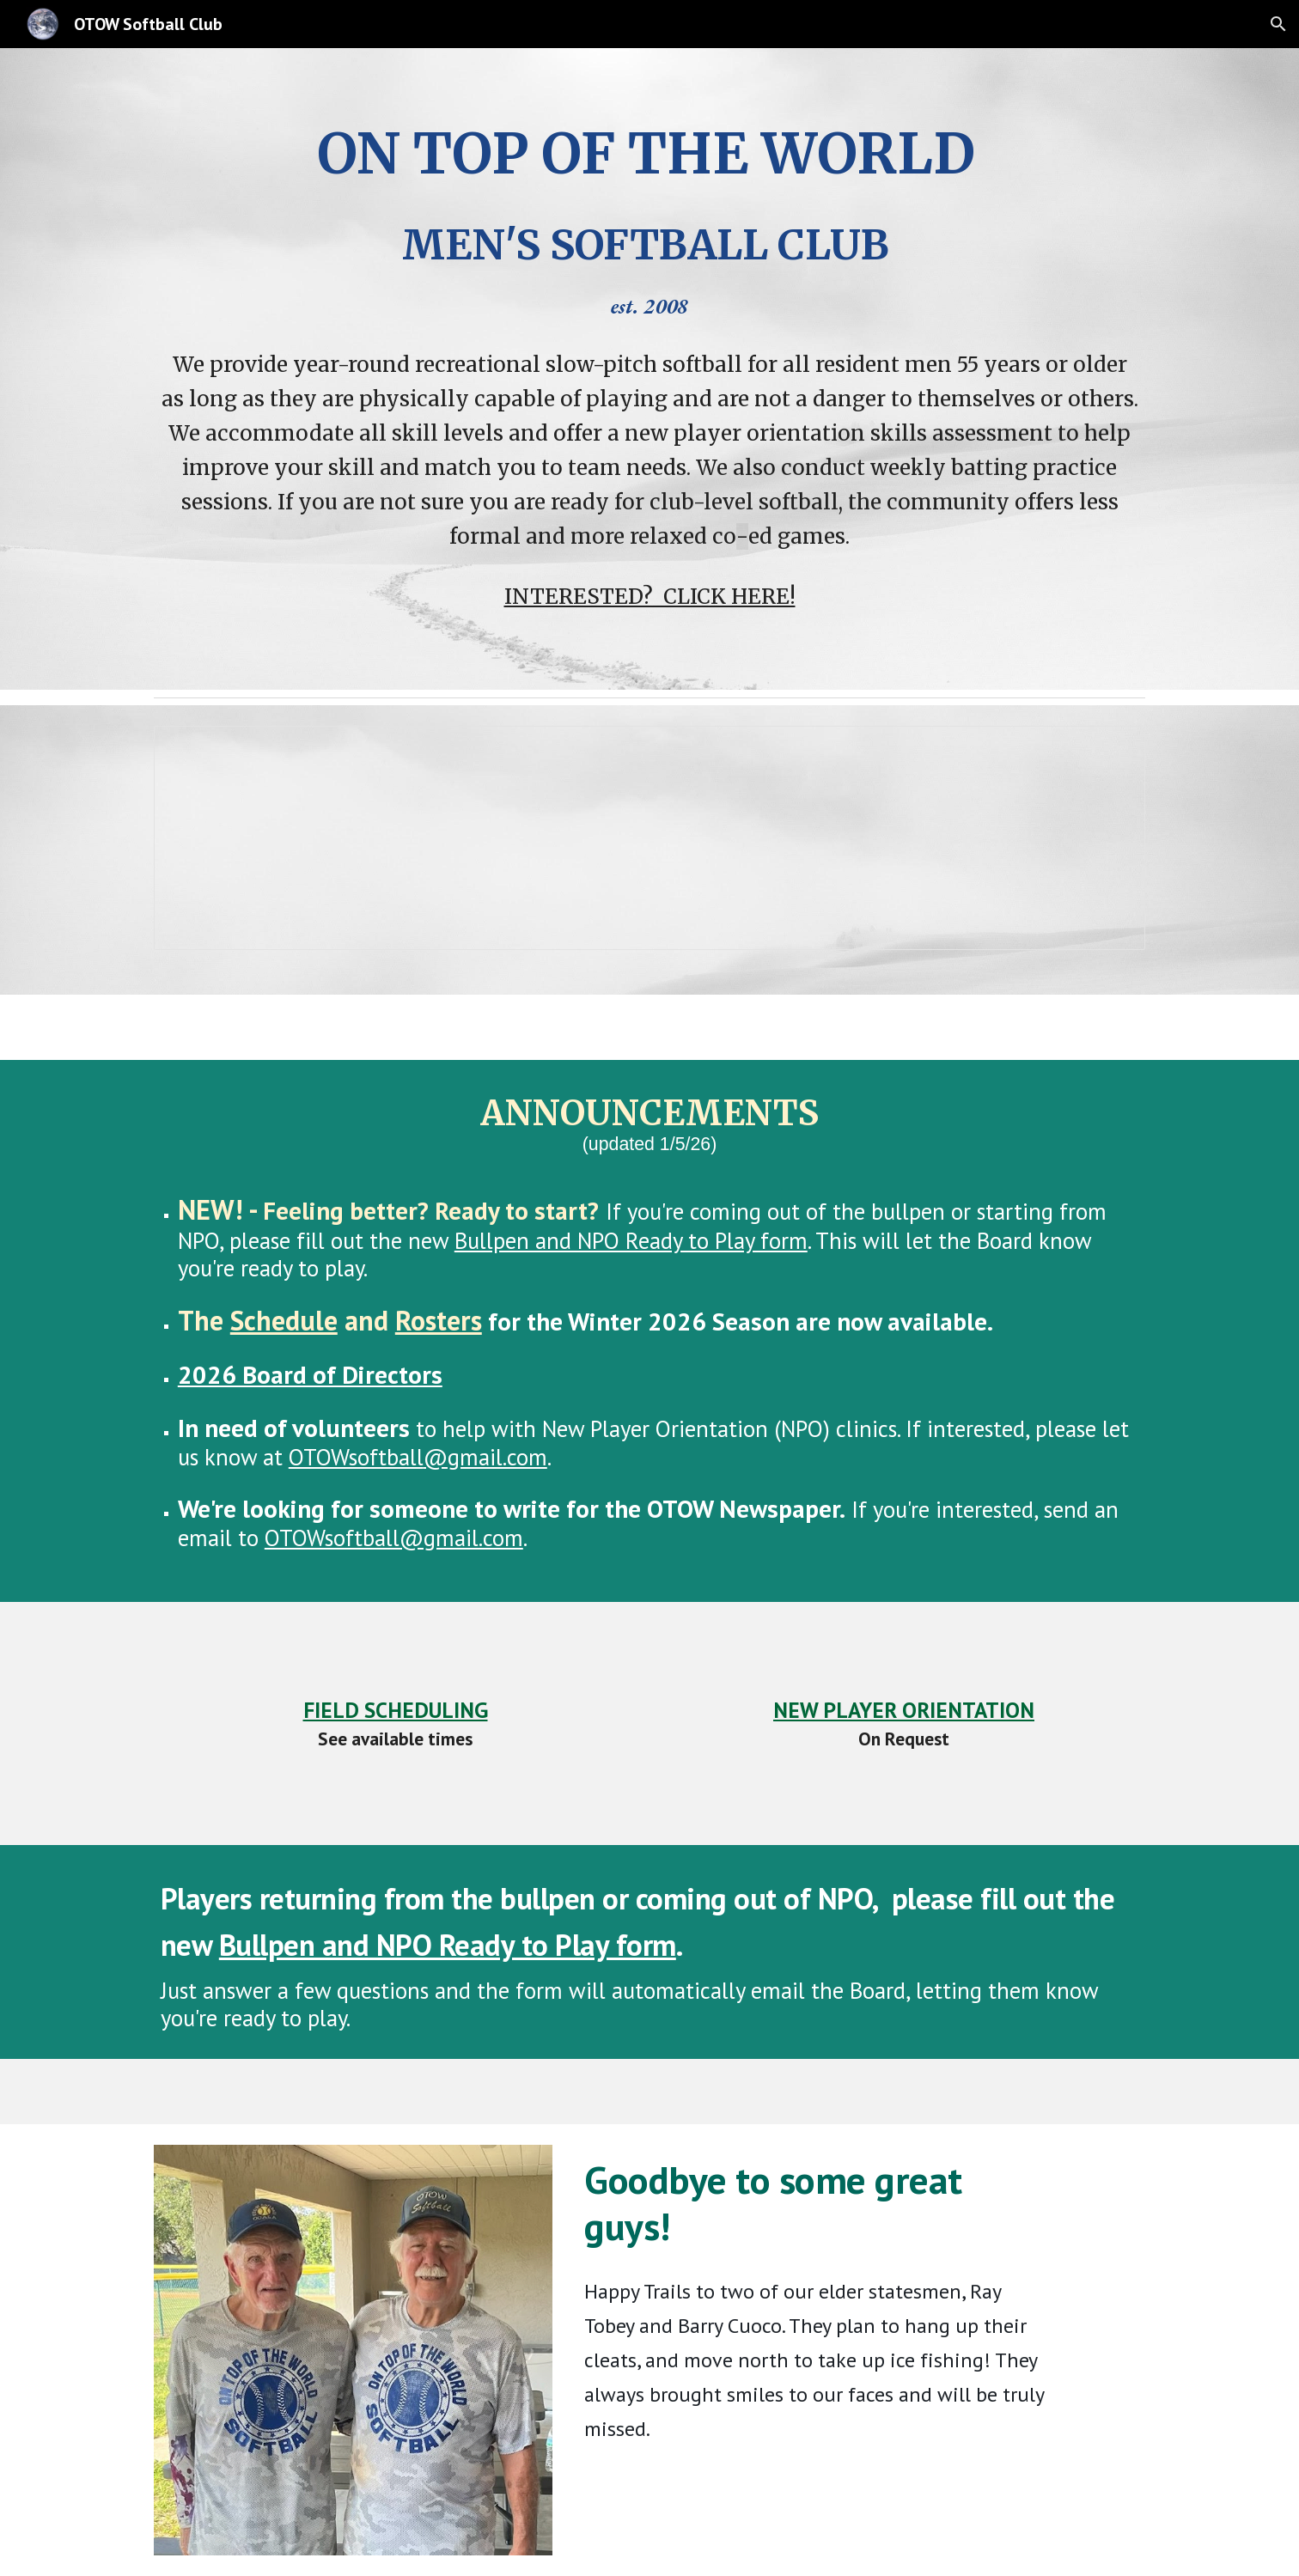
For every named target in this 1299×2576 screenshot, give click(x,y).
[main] (649, 216)
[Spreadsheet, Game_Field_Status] (649, 838)
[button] (1278, 24)
